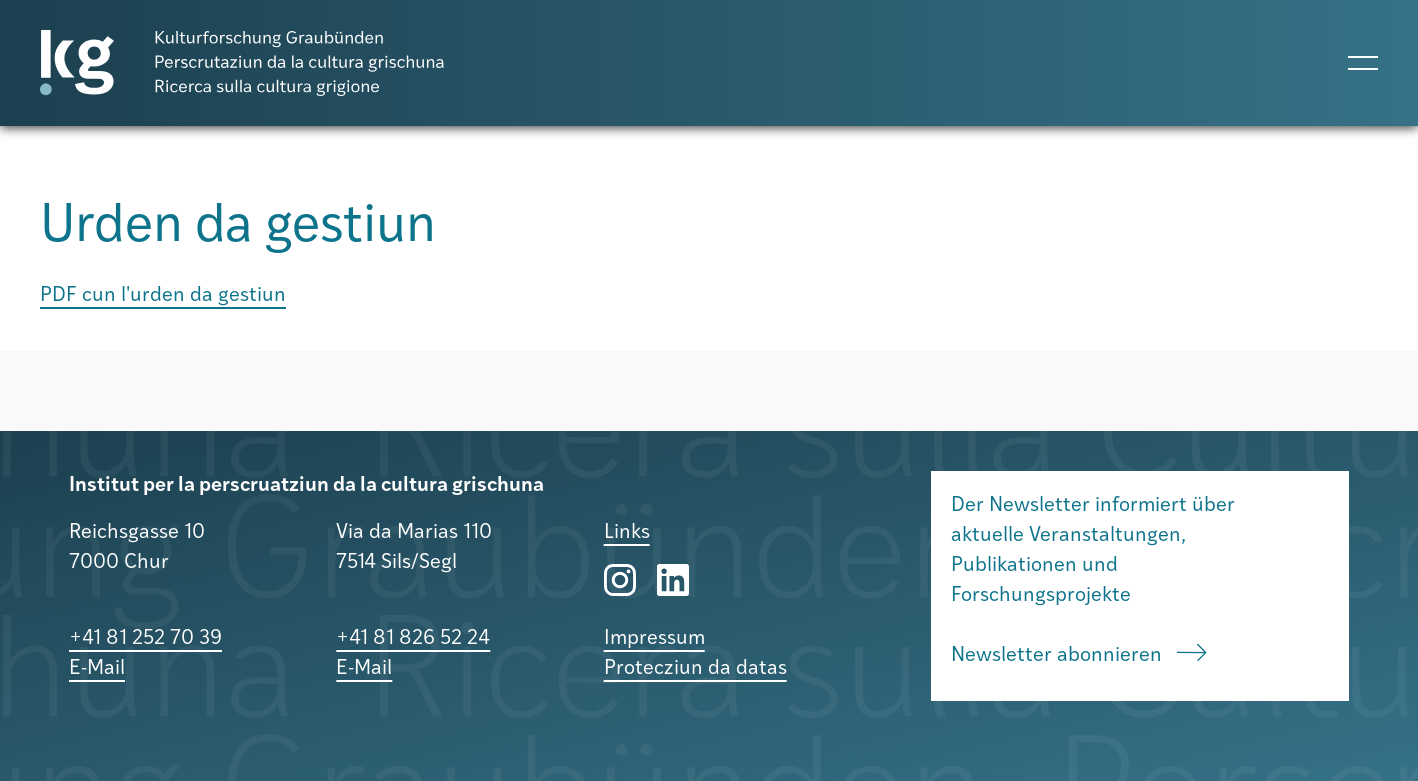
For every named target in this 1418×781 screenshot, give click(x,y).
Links (627, 533)
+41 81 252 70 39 (145, 639)
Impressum (654, 639)
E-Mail (97, 669)
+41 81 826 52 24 (413, 639)
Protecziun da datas (695, 669)
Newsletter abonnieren (1079, 655)
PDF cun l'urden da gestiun (163, 296)
